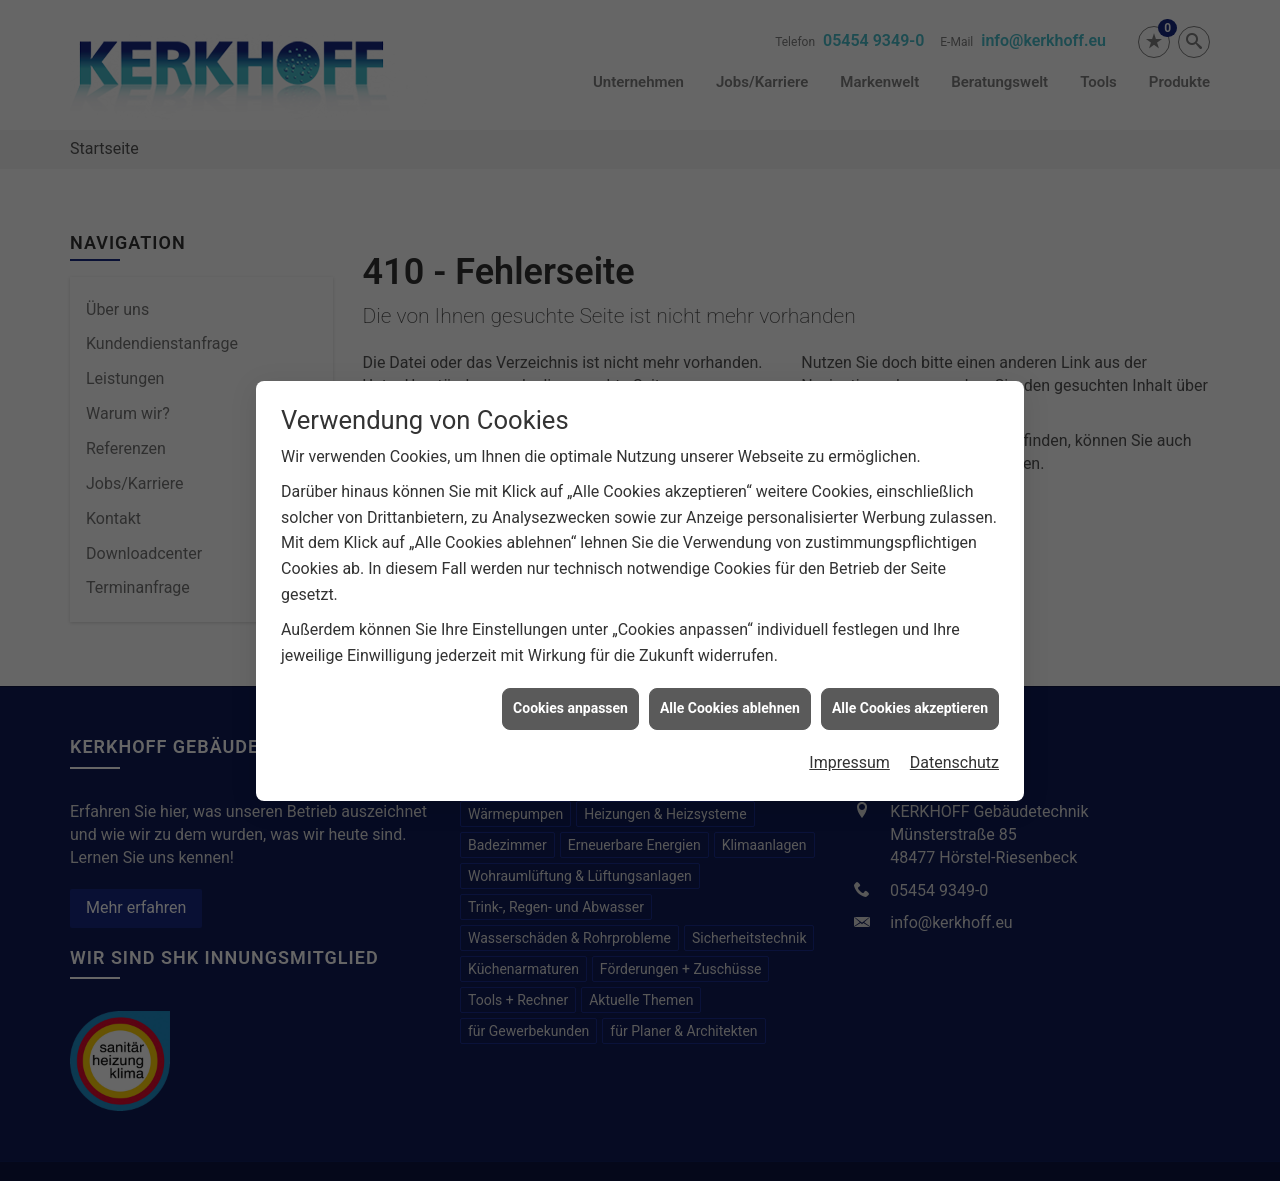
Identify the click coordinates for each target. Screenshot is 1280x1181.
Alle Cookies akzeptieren (910, 686)
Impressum (849, 739)
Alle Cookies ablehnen (730, 686)
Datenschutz (954, 739)
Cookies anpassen (570, 686)
